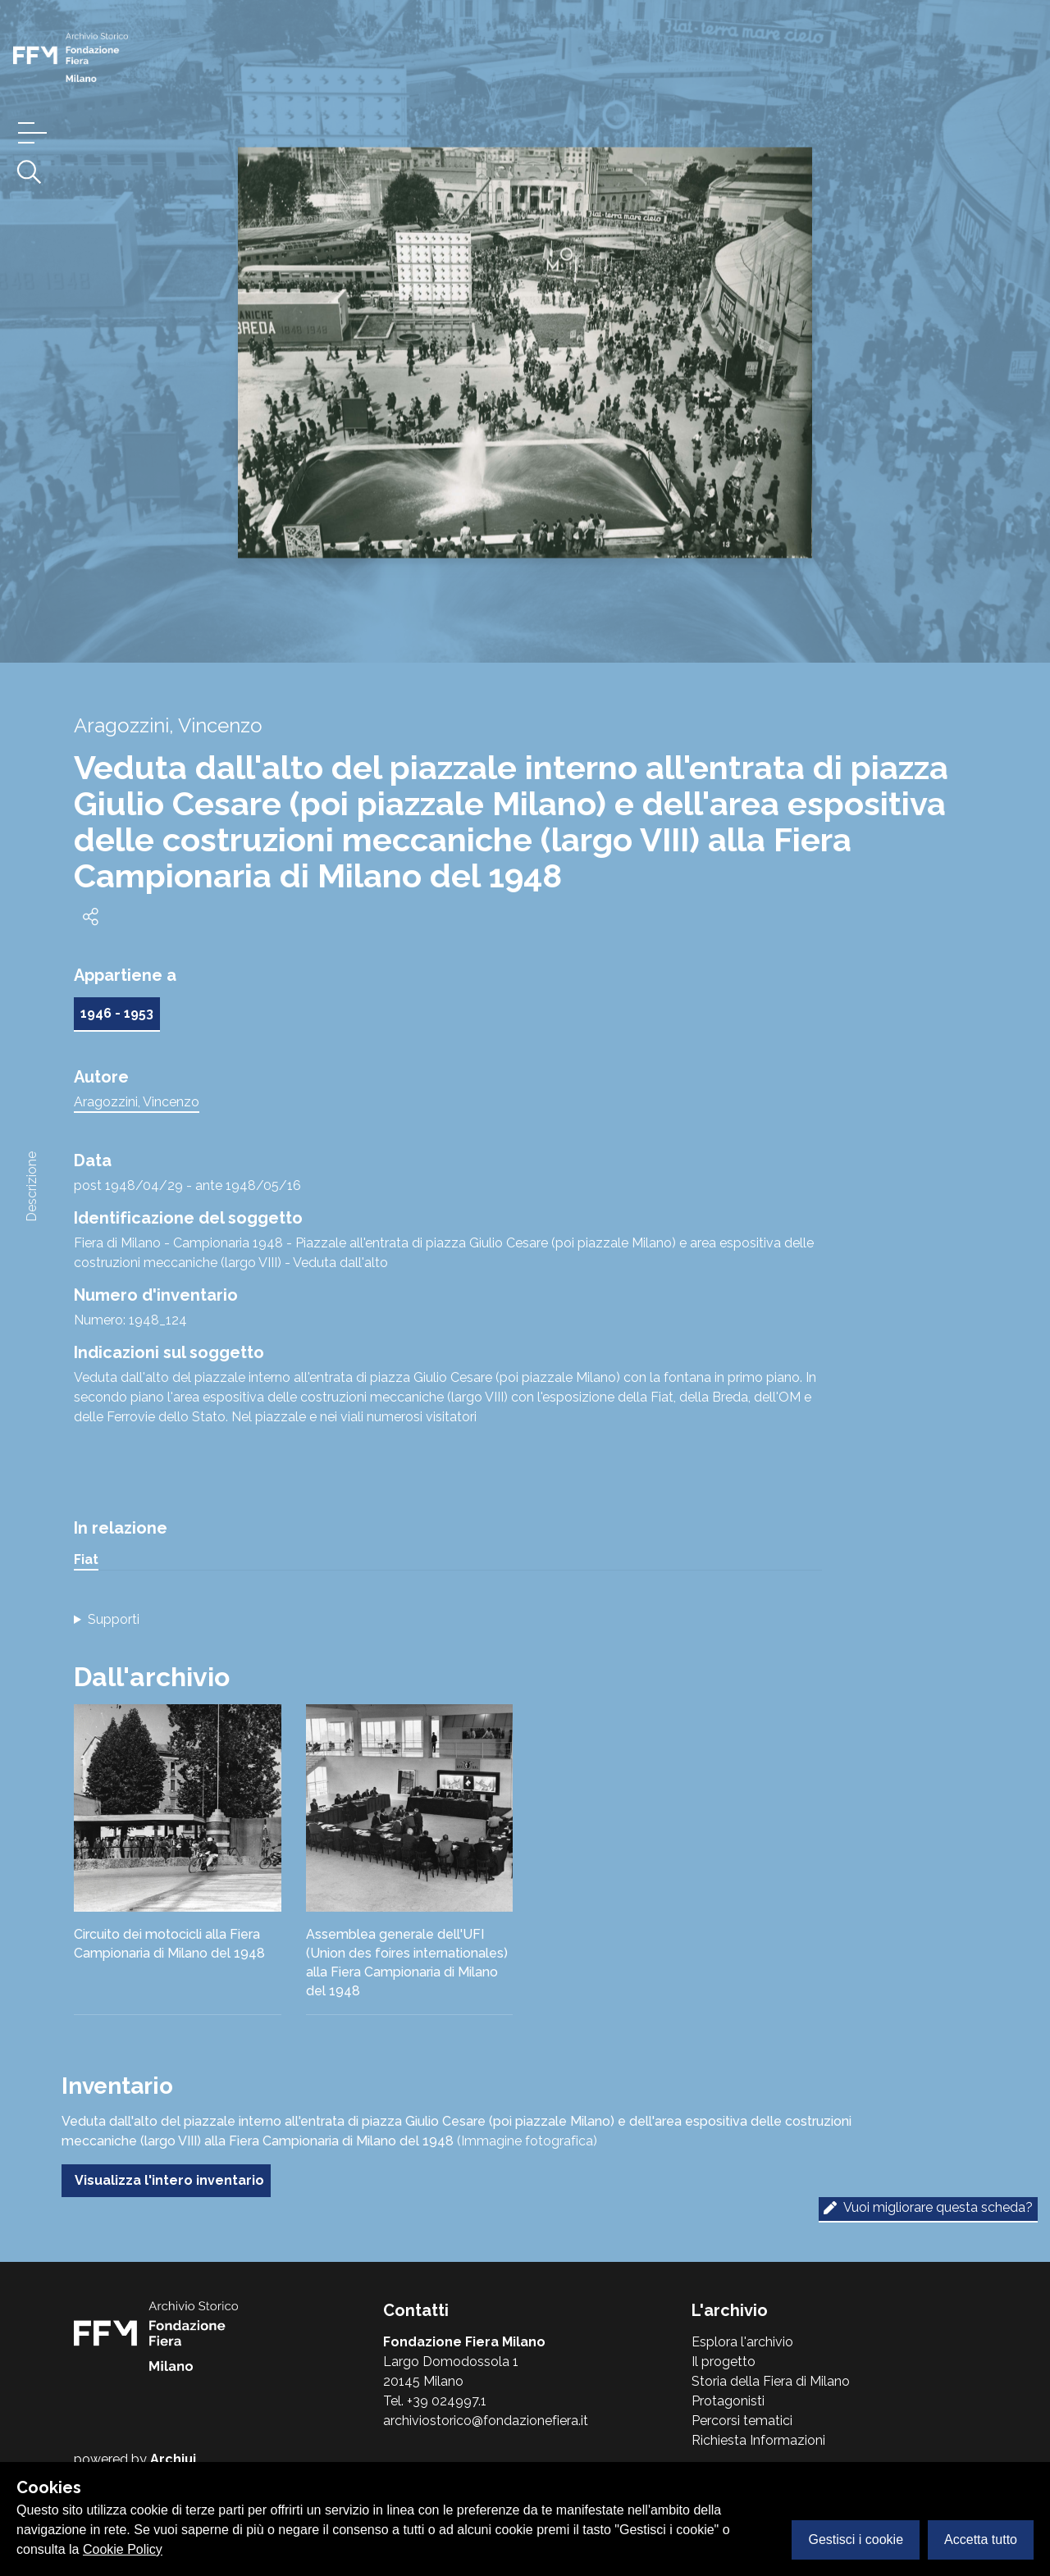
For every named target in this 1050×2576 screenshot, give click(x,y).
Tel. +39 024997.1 (434, 2401)
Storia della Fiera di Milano (771, 2381)
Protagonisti (728, 2401)
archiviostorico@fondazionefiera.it (485, 2420)
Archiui (173, 2459)
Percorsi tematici (742, 2420)
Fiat (86, 1559)
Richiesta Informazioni (758, 2440)
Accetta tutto (980, 2539)
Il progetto (724, 2361)
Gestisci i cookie (855, 2539)
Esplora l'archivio (742, 2342)
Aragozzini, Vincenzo (136, 1102)
